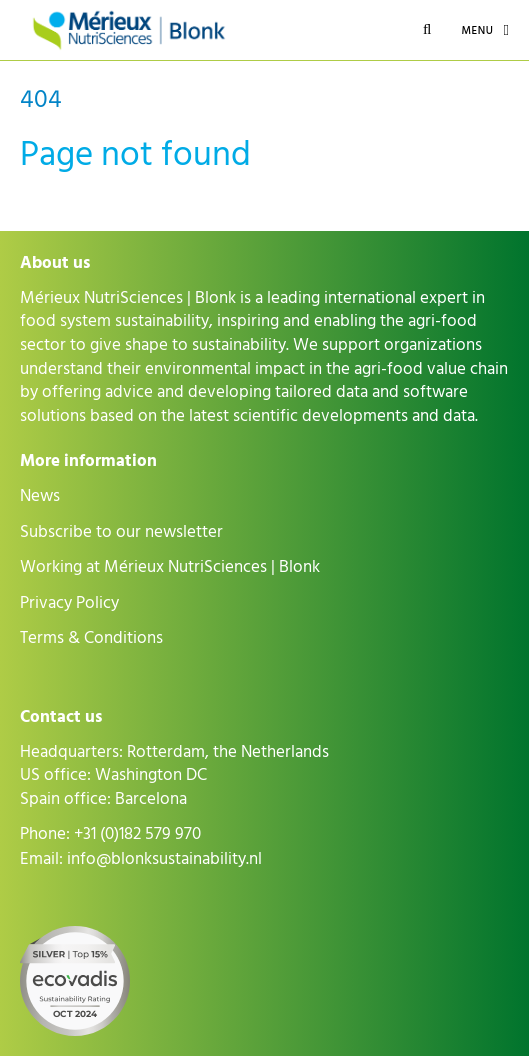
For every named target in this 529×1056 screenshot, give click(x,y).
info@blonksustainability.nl (164, 859)
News (40, 496)
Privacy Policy (69, 603)
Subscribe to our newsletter (121, 532)
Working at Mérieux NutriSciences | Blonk (170, 567)
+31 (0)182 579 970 (137, 834)
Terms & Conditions (91, 638)
